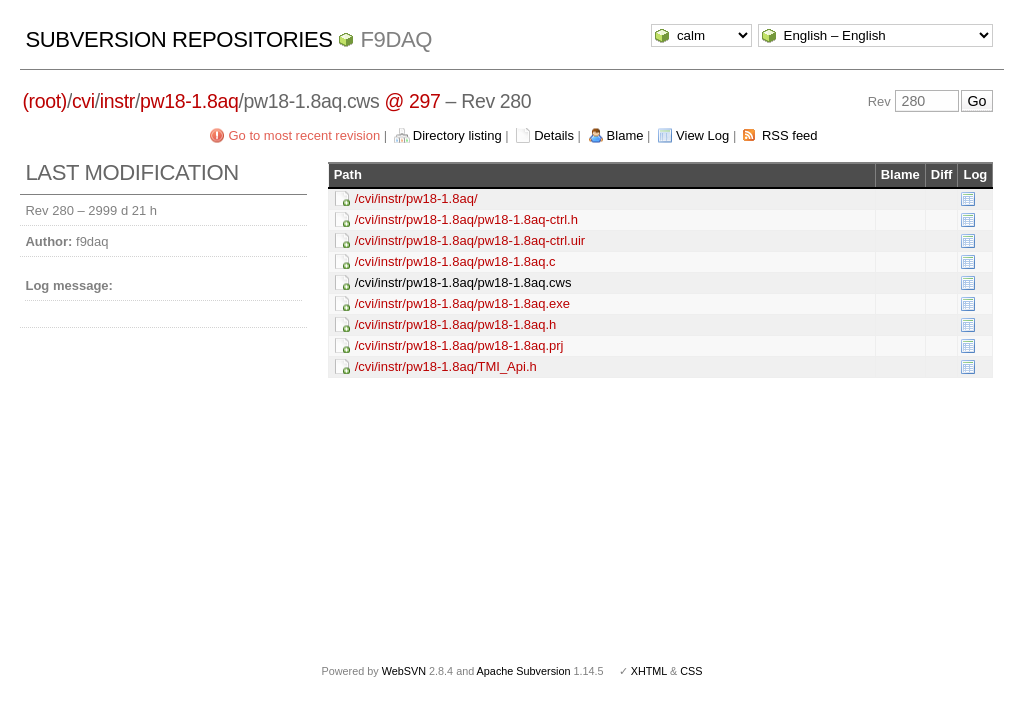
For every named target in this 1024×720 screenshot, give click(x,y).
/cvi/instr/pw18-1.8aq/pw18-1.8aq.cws (463, 282)
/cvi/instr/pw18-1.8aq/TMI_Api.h (446, 366)
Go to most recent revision (304, 135)
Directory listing (457, 135)
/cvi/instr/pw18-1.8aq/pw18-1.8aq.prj (459, 345)
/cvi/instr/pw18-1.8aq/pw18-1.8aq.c (455, 261)
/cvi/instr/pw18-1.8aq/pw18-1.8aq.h (456, 324)
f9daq (396, 39)
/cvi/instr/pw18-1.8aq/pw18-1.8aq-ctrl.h (466, 219)
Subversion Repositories (178, 39)
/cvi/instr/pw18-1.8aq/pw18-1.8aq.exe (462, 303)
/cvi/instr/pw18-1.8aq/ (416, 198)
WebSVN (404, 671)
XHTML (649, 671)
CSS (691, 671)
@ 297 (413, 101)
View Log (702, 135)
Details (554, 135)
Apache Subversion (524, 671)
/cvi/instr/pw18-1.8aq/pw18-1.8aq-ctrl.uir (470, 240)
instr (117, 101)
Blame (625, 135)
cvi (83, 101)
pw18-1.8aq (189, 101)
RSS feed (790, 135)
